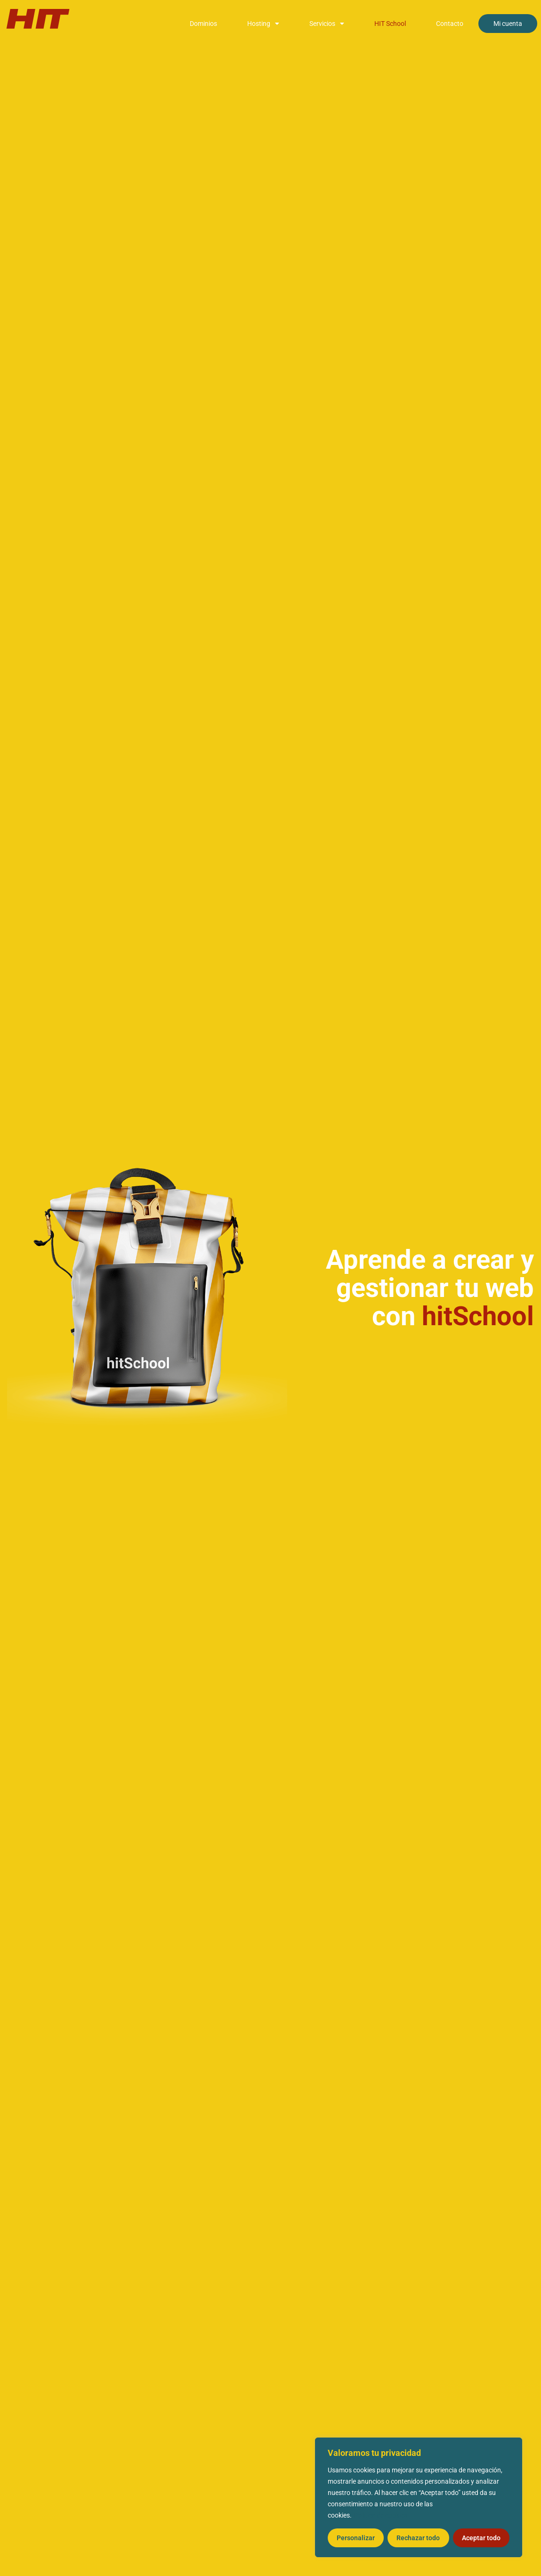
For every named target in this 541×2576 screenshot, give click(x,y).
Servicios (326, 24)
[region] (418, 2497)
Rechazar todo (418, 2538)
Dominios (203, 23)
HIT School (390, 23)
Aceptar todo (481, 2538)
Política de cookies (380, 2515)
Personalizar (356, 2538)
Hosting (263, 24)
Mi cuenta (507, 23)
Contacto (449, 23)
